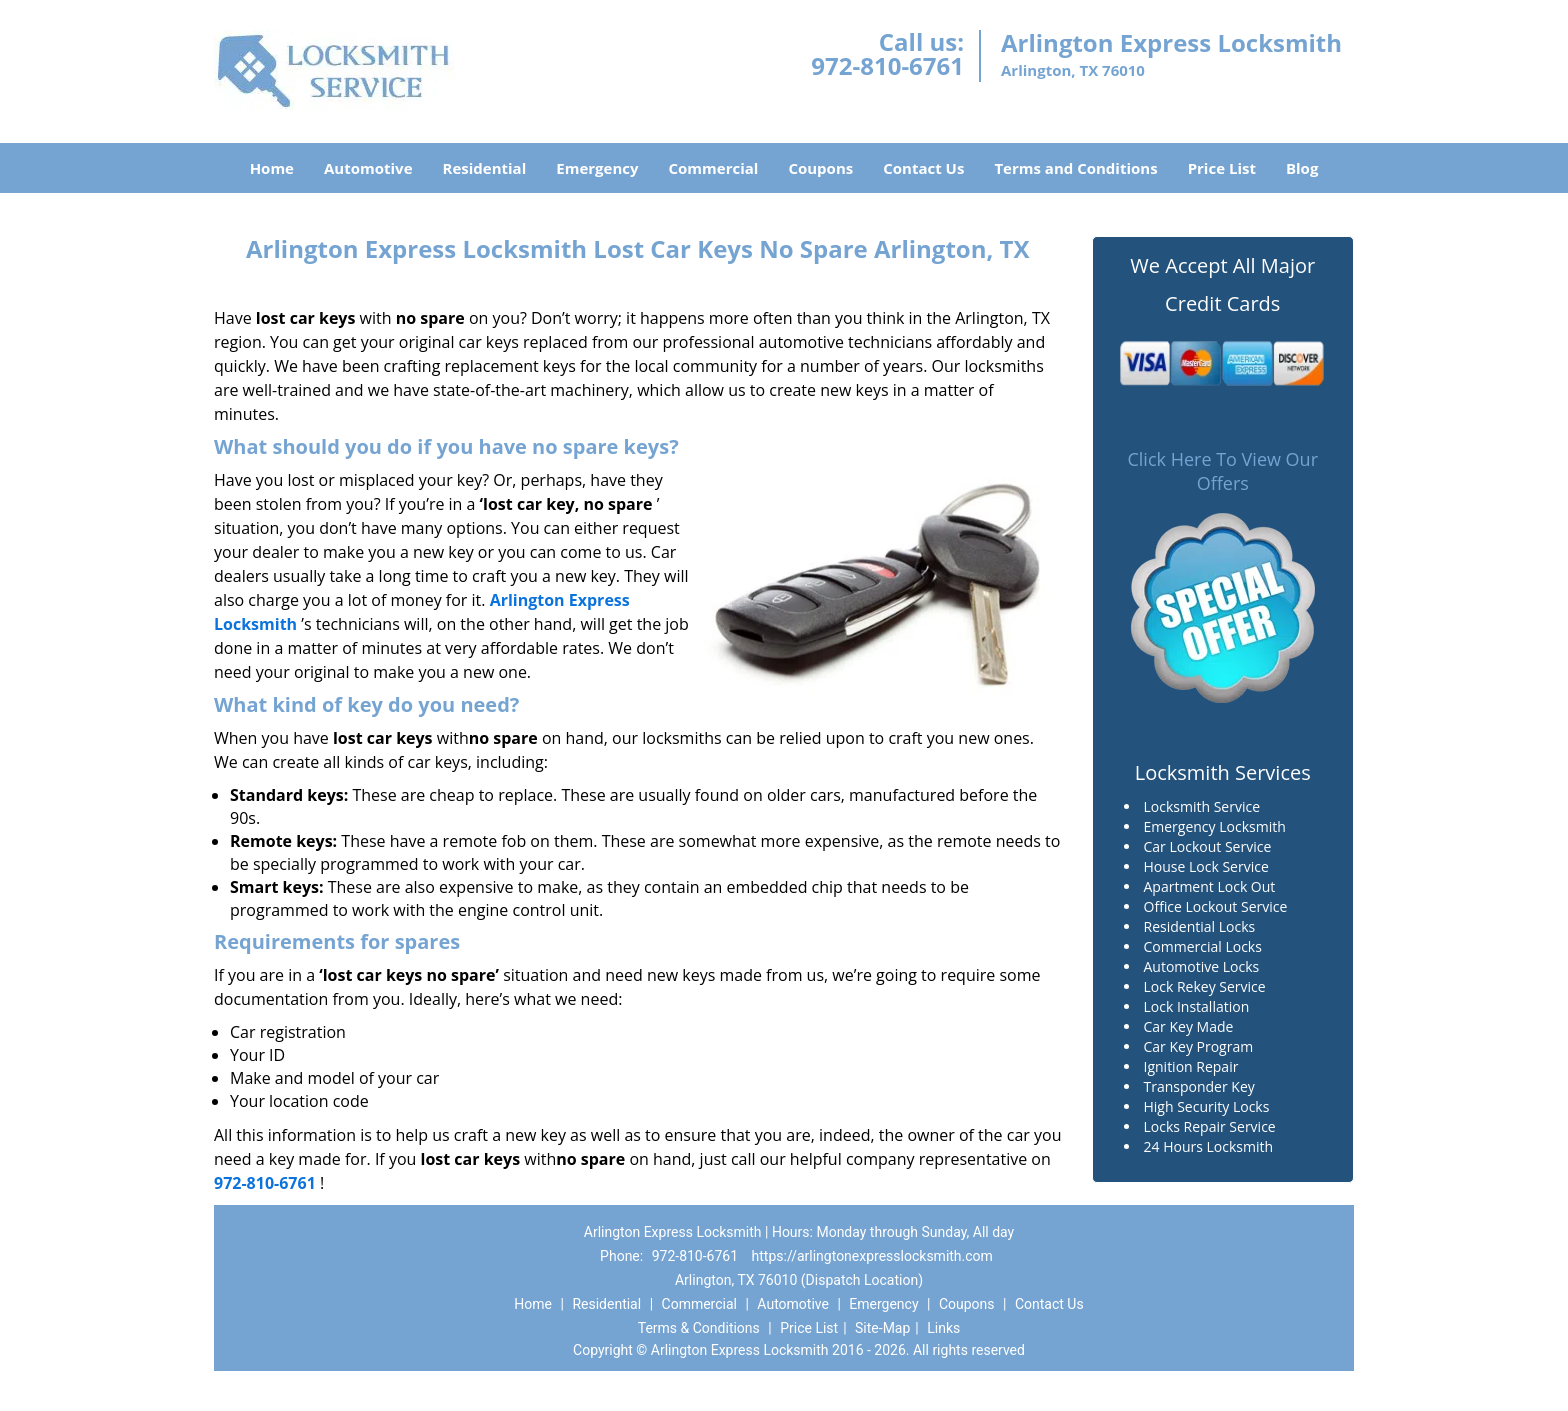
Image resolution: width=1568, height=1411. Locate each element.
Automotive (368, 168)
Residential (485, 168)
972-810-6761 (887, 65)
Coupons (820, 168)
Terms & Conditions (699, 1328)
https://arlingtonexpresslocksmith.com (872, 1256)
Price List (1222, 168)
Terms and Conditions (1075, 168)
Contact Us (923, 168)
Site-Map (882, 1328)
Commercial (714, 168)
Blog (1302, 168)
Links (943, 1328)
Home (272, 168)
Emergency (597, 168)
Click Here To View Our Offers (1222, 471)
